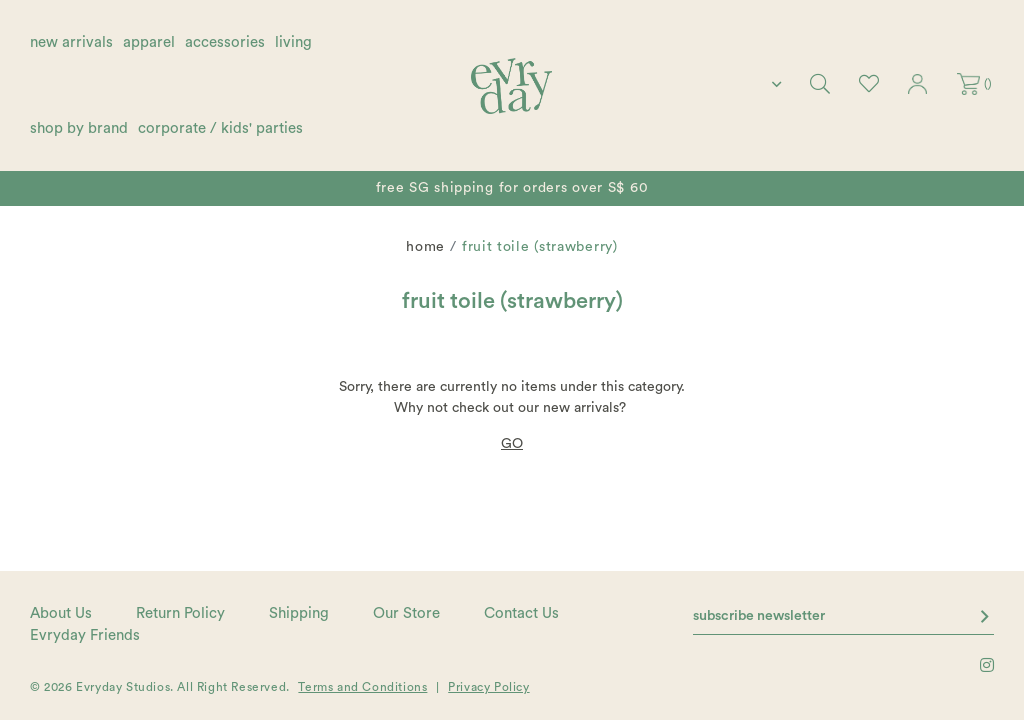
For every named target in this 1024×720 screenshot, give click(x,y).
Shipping (299, 613)
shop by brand (79, 128)
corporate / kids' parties (220, 128)
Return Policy (180, 613)
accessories (225, 42)
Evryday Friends (85, 635)
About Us (61, 613)
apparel (149, 42)
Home (425, 247)
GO (512, 444)
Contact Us (521, 613)
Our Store (406, 613)
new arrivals (71, 42)
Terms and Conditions (362, 687)
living (293, 42)
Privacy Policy (488, 687)
